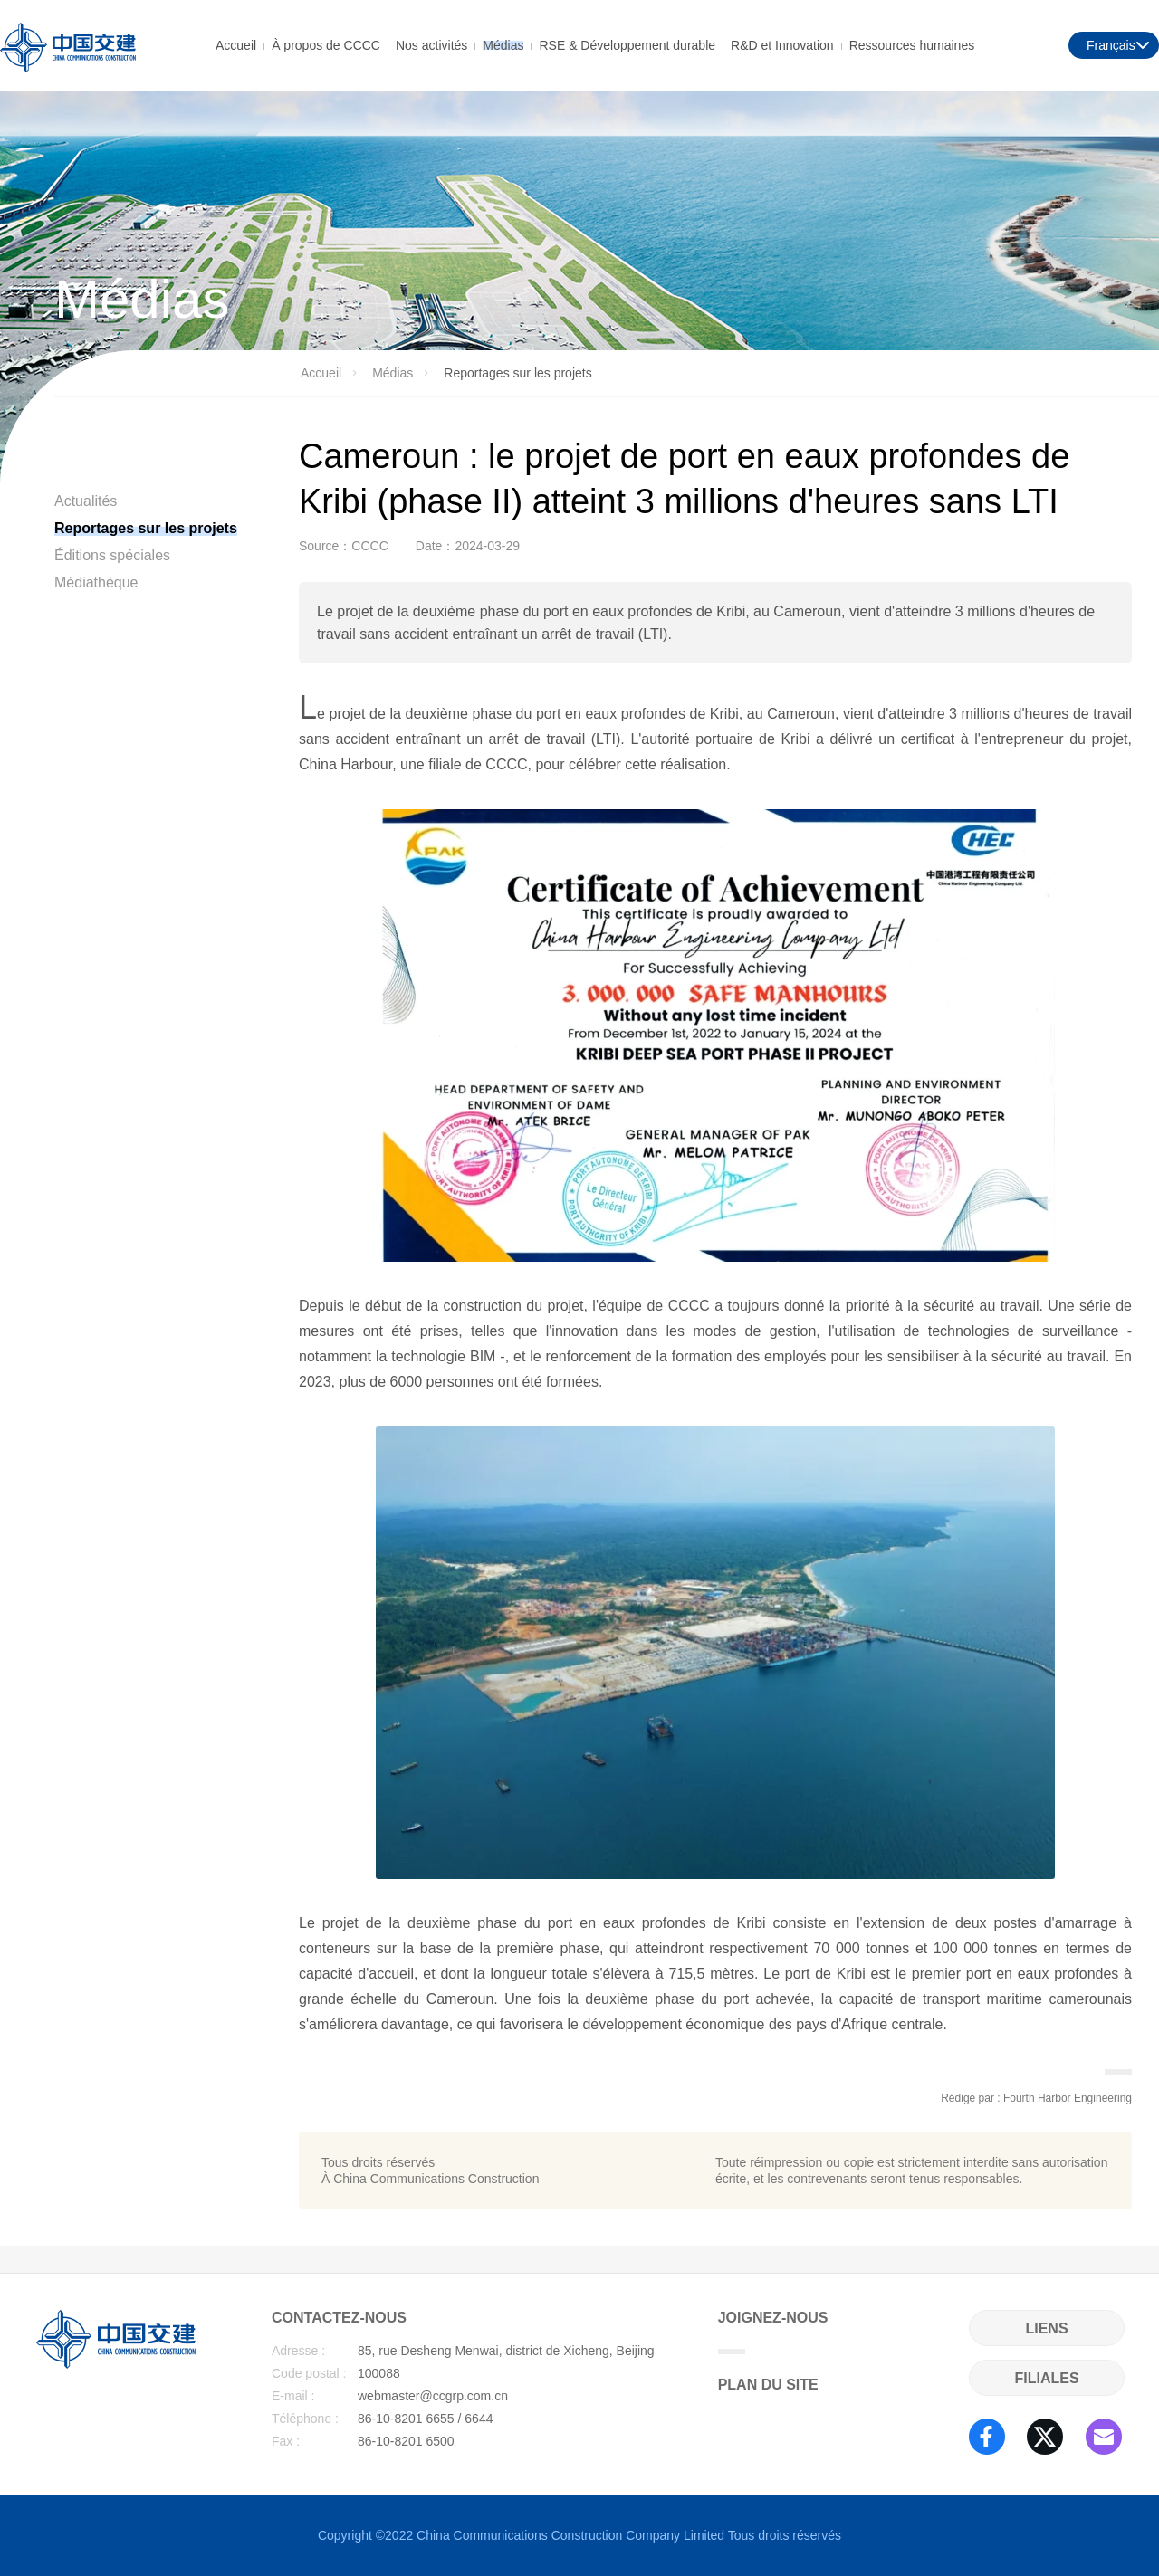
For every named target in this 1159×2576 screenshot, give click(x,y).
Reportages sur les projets (145, 528)
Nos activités (431, 44)
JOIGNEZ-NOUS (773, 2332)
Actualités (85, 501)
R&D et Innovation (782, 44)
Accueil (236, 44)
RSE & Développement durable (627, 44)
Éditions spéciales (112, 555)
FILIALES (1046, 2378)
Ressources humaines (912, 44)
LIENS (1046, 2328)
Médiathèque (96, 582)
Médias (503, 44)
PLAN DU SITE (768, 2384)
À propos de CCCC (326, 44)
